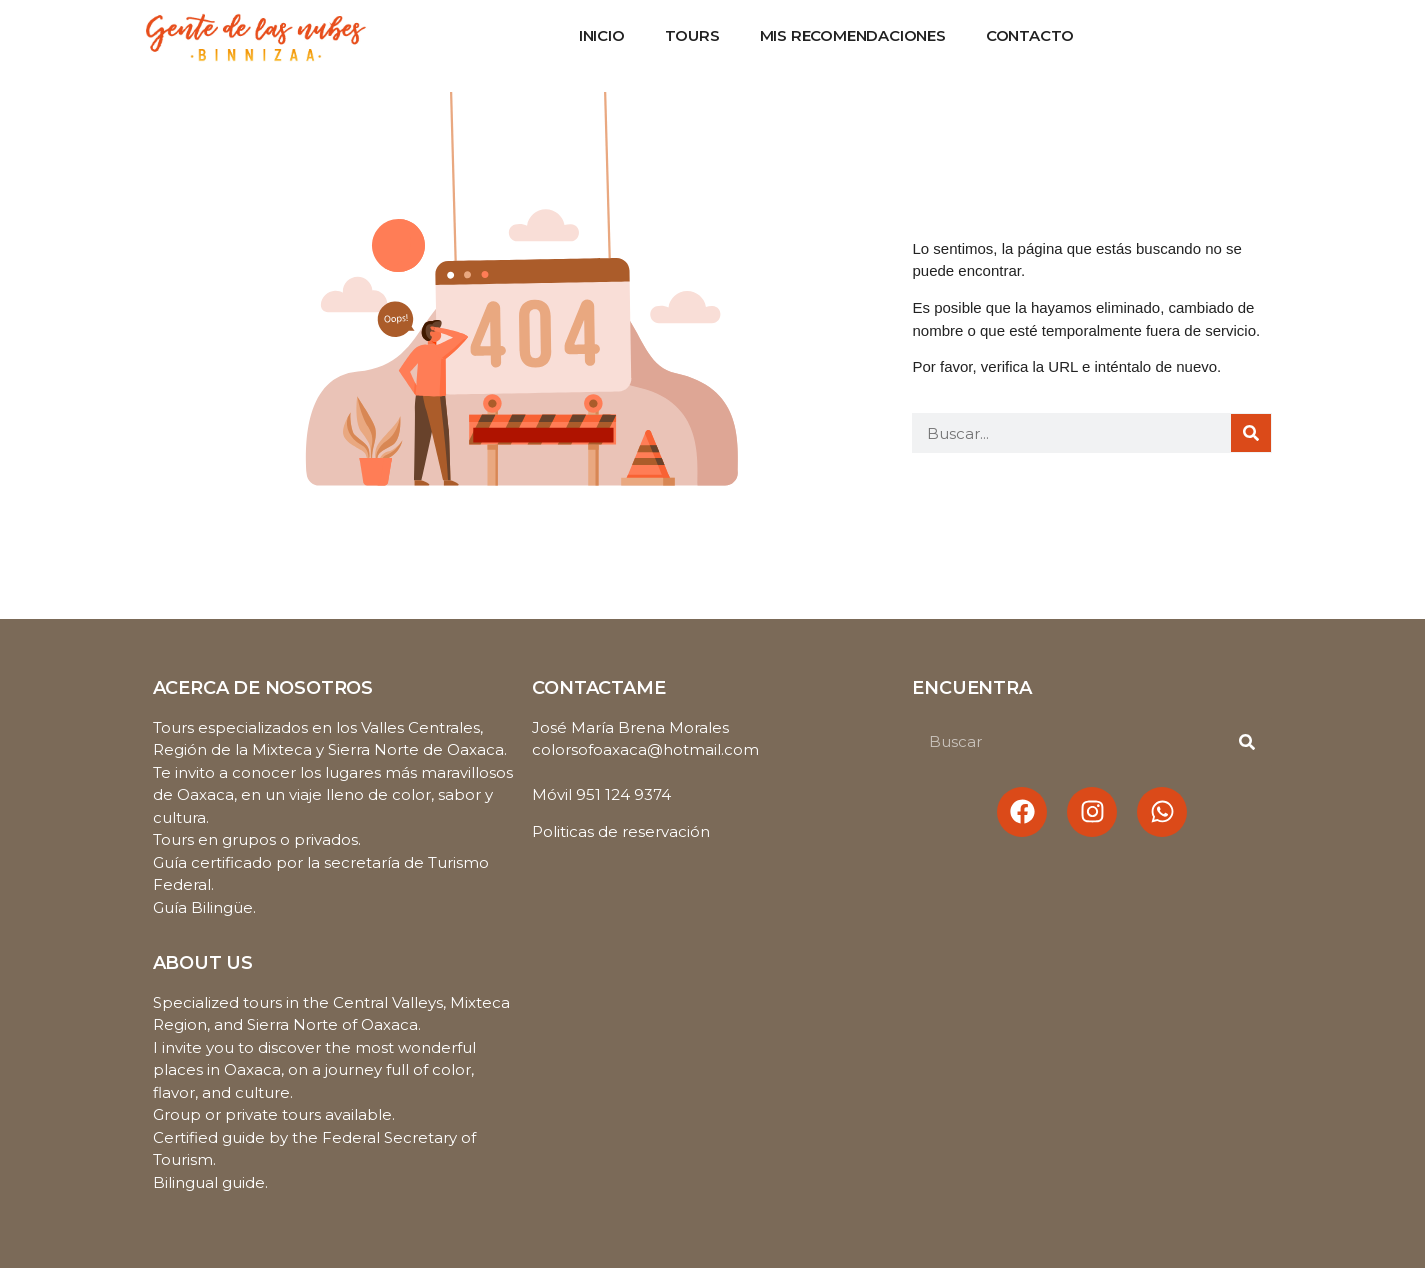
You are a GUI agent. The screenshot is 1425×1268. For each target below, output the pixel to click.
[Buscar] (1251, 433)
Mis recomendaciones (853, 35)
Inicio (602, 35)
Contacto (1030, 35)
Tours (692, 35)
